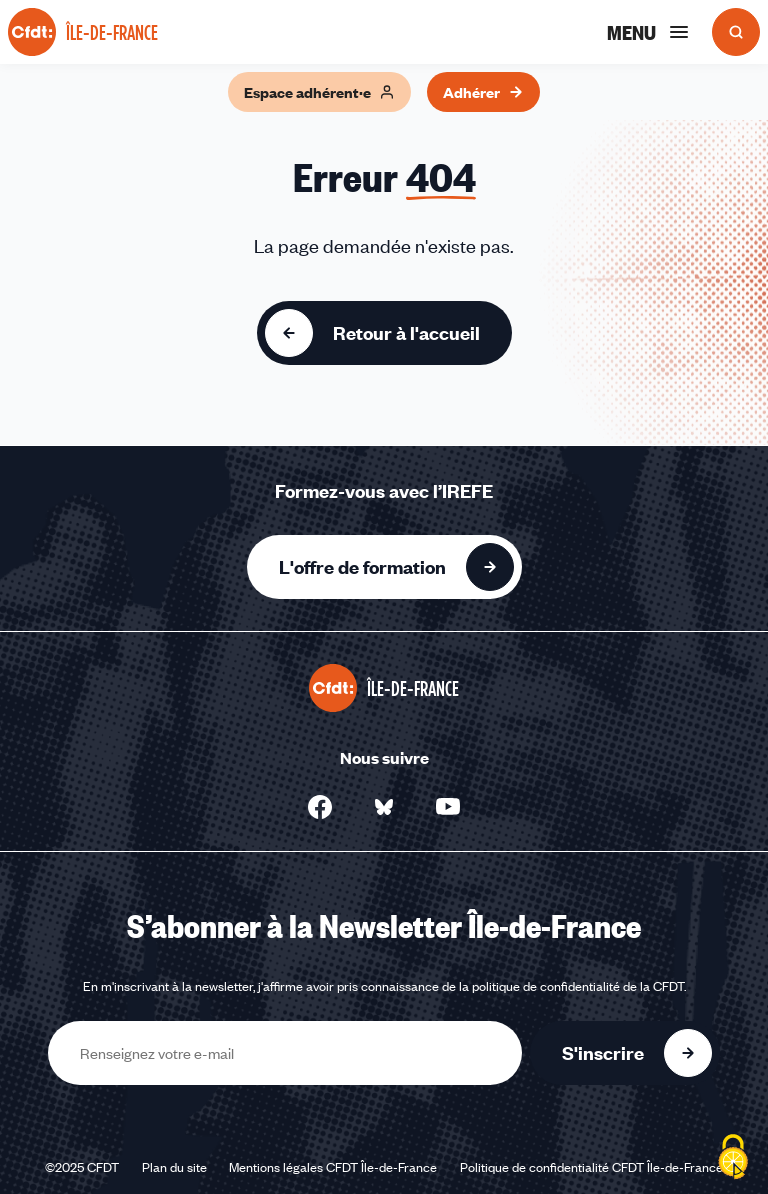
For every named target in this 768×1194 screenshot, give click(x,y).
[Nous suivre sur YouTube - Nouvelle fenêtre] (448, 807)
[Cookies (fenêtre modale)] (733, 1159)
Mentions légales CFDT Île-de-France (333, 1167)
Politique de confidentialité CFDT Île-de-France (591, 1167)
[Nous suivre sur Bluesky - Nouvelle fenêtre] (384, 807)
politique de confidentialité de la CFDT (578, 986)
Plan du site (174, 1167)
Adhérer (483, 92)
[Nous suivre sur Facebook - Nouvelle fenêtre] (320, 807)
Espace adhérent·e (319, 92)
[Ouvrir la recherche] (736, 32)
